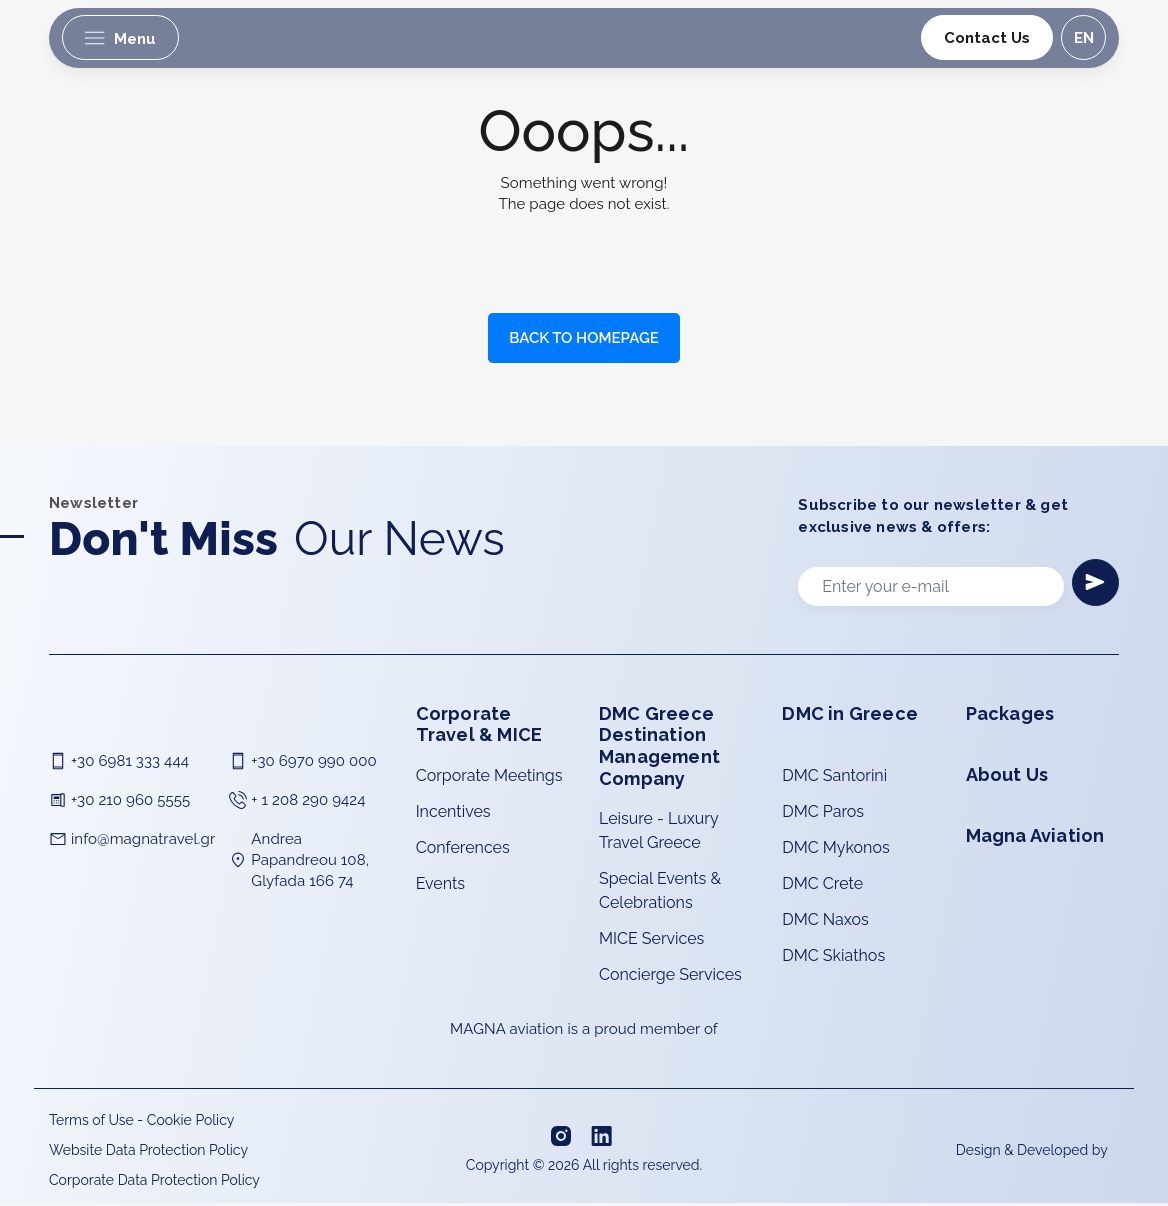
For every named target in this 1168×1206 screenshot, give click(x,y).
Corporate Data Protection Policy (154, 1183)
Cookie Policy (190, 1123)
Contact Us (986, 38)
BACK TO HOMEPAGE (583, 338)
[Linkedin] (604, 1138)
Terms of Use (91, 1123)
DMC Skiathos (833, 958)
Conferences (463, 850)
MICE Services (651, 941)
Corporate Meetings (489, 778)
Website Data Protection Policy (148, 1153)
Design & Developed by (1033, 1152)
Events (440, 886)
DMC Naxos (825, 922)
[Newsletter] (1094, 584)
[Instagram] (563, 1138)
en (1082, 38)
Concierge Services (670, 977)
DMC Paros (823, 814)
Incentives (453, 814)
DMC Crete (822, 886)
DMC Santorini (834, 778)
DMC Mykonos (835, 850)
